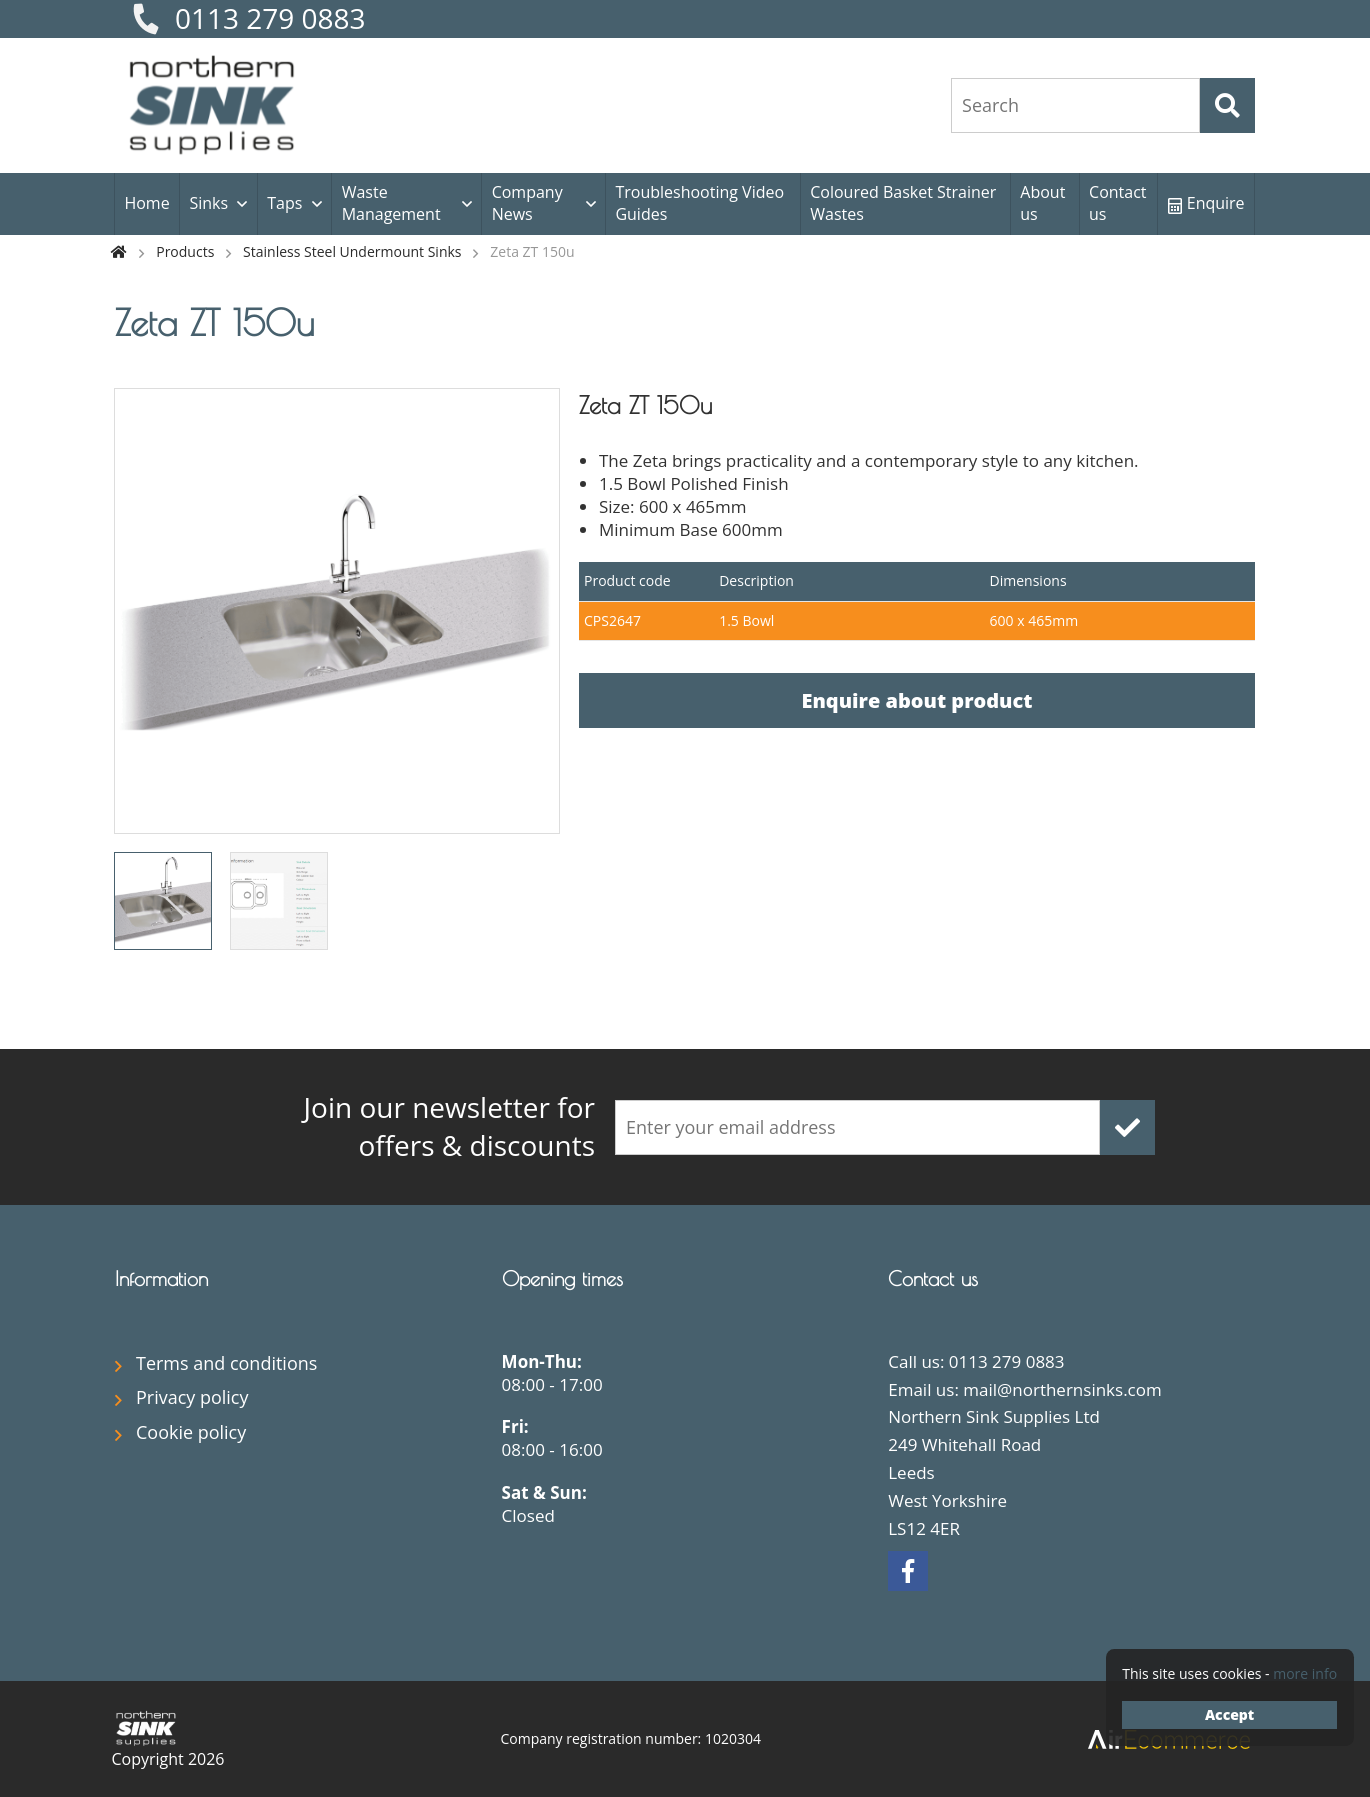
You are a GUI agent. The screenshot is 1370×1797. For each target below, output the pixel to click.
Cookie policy (191, 1432)
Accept (1229, 1714)
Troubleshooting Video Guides (699, 203)
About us (1042, 203)
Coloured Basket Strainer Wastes (903, 203)
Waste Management (391, 203)
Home (146, 203)
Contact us (1117, 203)
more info (1305, 1673)
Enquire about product (916, 700)
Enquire (1206, 203)
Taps (284, 203)
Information (161, 1278)
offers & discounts (405, 1126)
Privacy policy (192, 1397)
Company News (527, 203)
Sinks (208, 203)
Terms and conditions (226, 1363)
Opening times (562, 1278)
